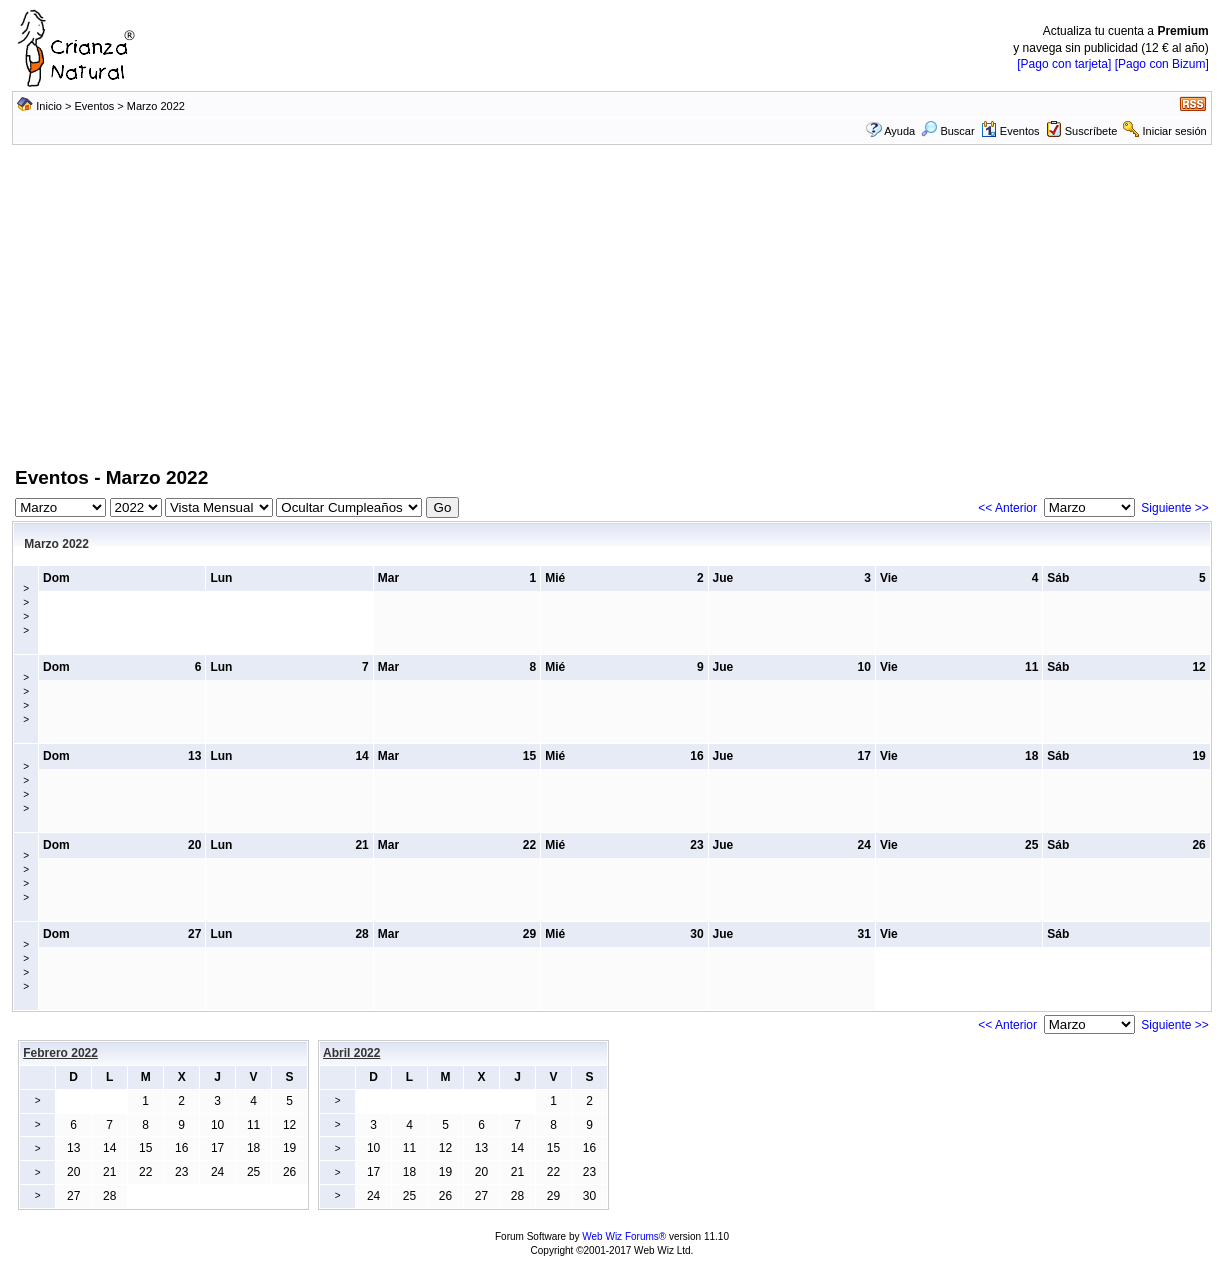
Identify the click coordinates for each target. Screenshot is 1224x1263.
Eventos (95, 106)
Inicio (49, 106)
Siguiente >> (1174, 508)
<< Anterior (1007, 508)
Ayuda (899, 131)
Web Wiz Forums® (624, 1236)
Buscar (947, 131)
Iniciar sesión (1175, 131)
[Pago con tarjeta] (1064, 64)
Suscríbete (1091, 131)
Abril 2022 (351, 1053)
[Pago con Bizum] (1162, 64)
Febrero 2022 (60, 1053)
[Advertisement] (612, 315)
